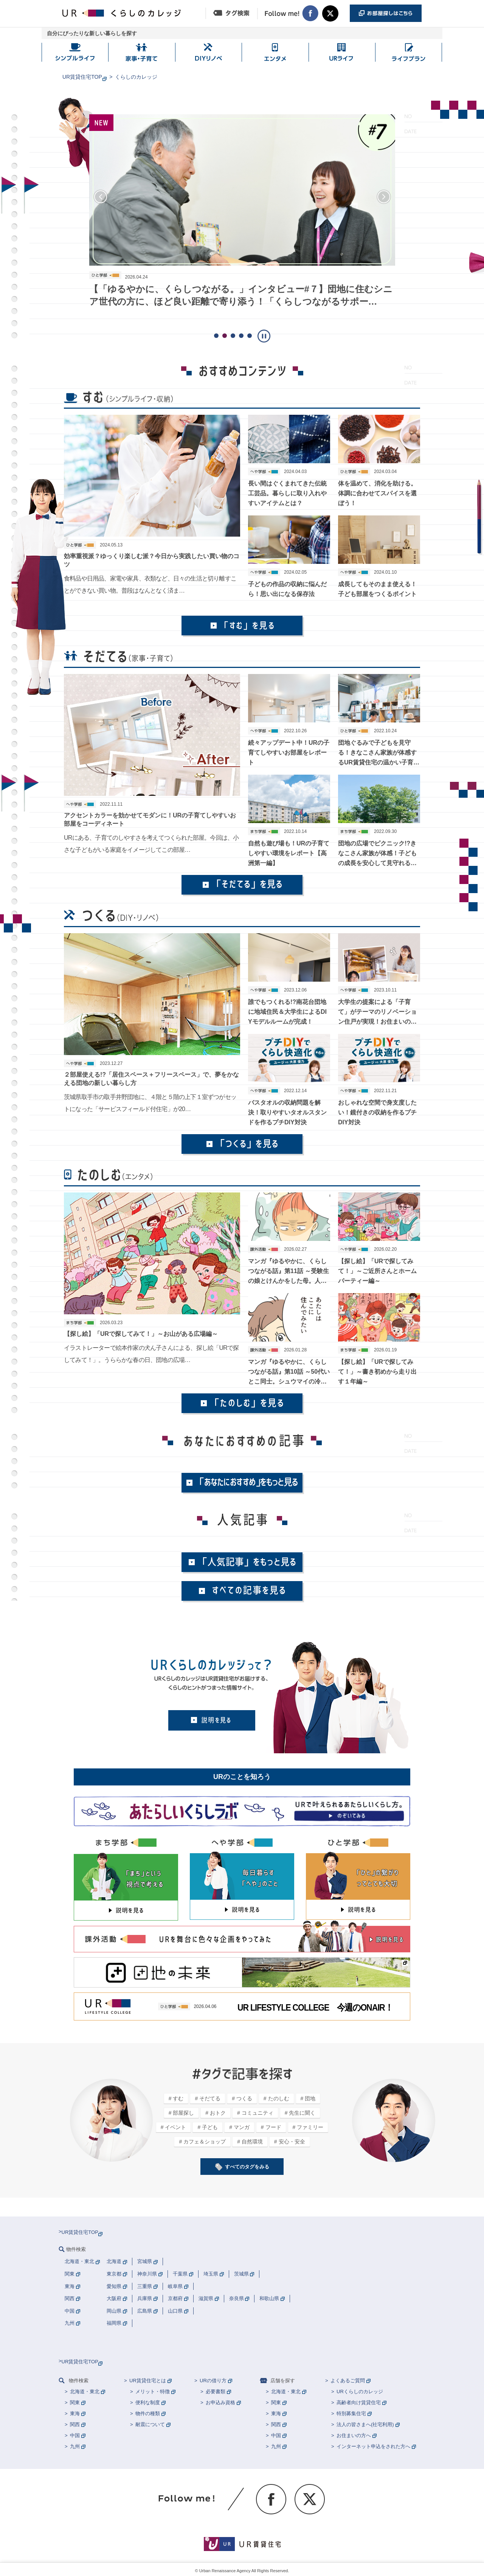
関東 (75, 2402)
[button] (100, 196)
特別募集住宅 (351, 2413)
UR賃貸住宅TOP (82, 77)
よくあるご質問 (347, 2380)
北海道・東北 (84, 2391)
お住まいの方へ (354, 2435)
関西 (75, 2424)
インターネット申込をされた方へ (373, 2446)
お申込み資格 (220, 2402)
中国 (75, 2435)
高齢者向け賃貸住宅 (359, 2402)
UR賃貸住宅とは (147, 2380)
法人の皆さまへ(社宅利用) (365, 2424)
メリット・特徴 (152, 2391)
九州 (75, 2446)
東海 (75, 2413)
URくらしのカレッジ (360, 2391)
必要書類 (215, 2391)
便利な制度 (147, 2402)
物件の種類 (147, 2413)
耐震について (150, 2424)
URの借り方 (213, 2380)
